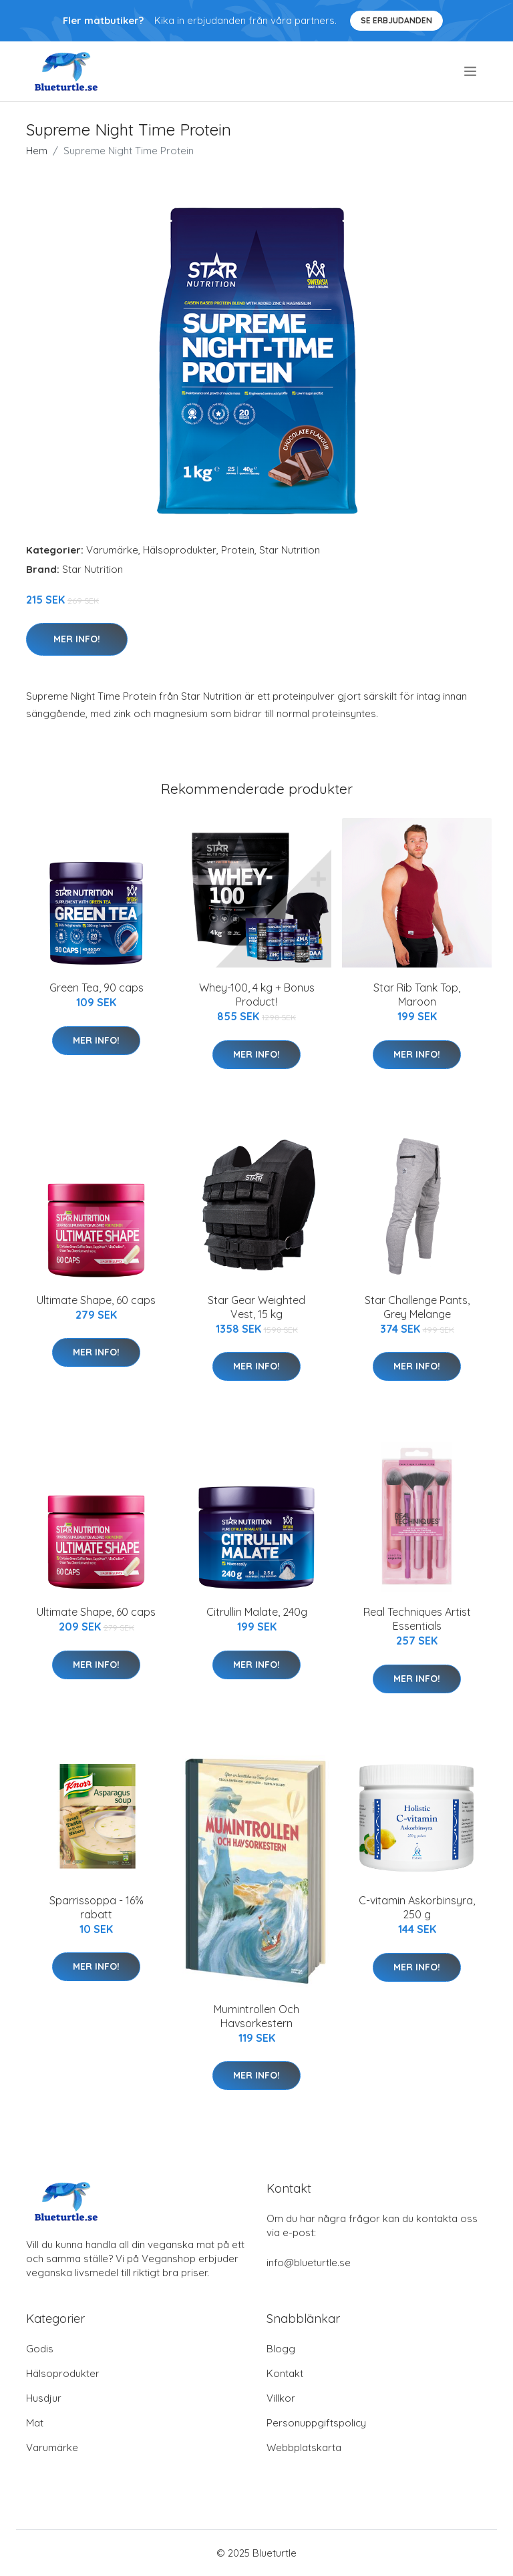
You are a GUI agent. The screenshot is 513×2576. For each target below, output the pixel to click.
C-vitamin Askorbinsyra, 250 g (417, 1907)
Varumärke (112, 550)
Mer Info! (76, 639)
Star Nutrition (289, 550)
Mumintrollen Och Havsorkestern (256, 2016)
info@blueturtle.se (309, 2262)
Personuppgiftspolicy (316, 2422)
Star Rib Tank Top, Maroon (416, 994)
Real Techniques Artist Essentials (417, 1619)
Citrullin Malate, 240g (256, 1612)
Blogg (281, 2348)
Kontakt (285, 2373)
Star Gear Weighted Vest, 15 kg (256, 1307)
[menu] (471, 71)
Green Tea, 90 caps (96, 987)
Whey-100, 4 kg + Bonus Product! (257, 994)
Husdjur (43, 2398)
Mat (34, 2422)
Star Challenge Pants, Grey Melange (417, 1307)
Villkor (281, 2398)
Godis (39, 2348)
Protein (237, 550)
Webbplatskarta (304, 2447)
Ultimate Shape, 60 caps (96, 1300)
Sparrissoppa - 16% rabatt (96, 1907)
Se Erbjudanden (396, 20)
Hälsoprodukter (179, 550)
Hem (36, 150)
